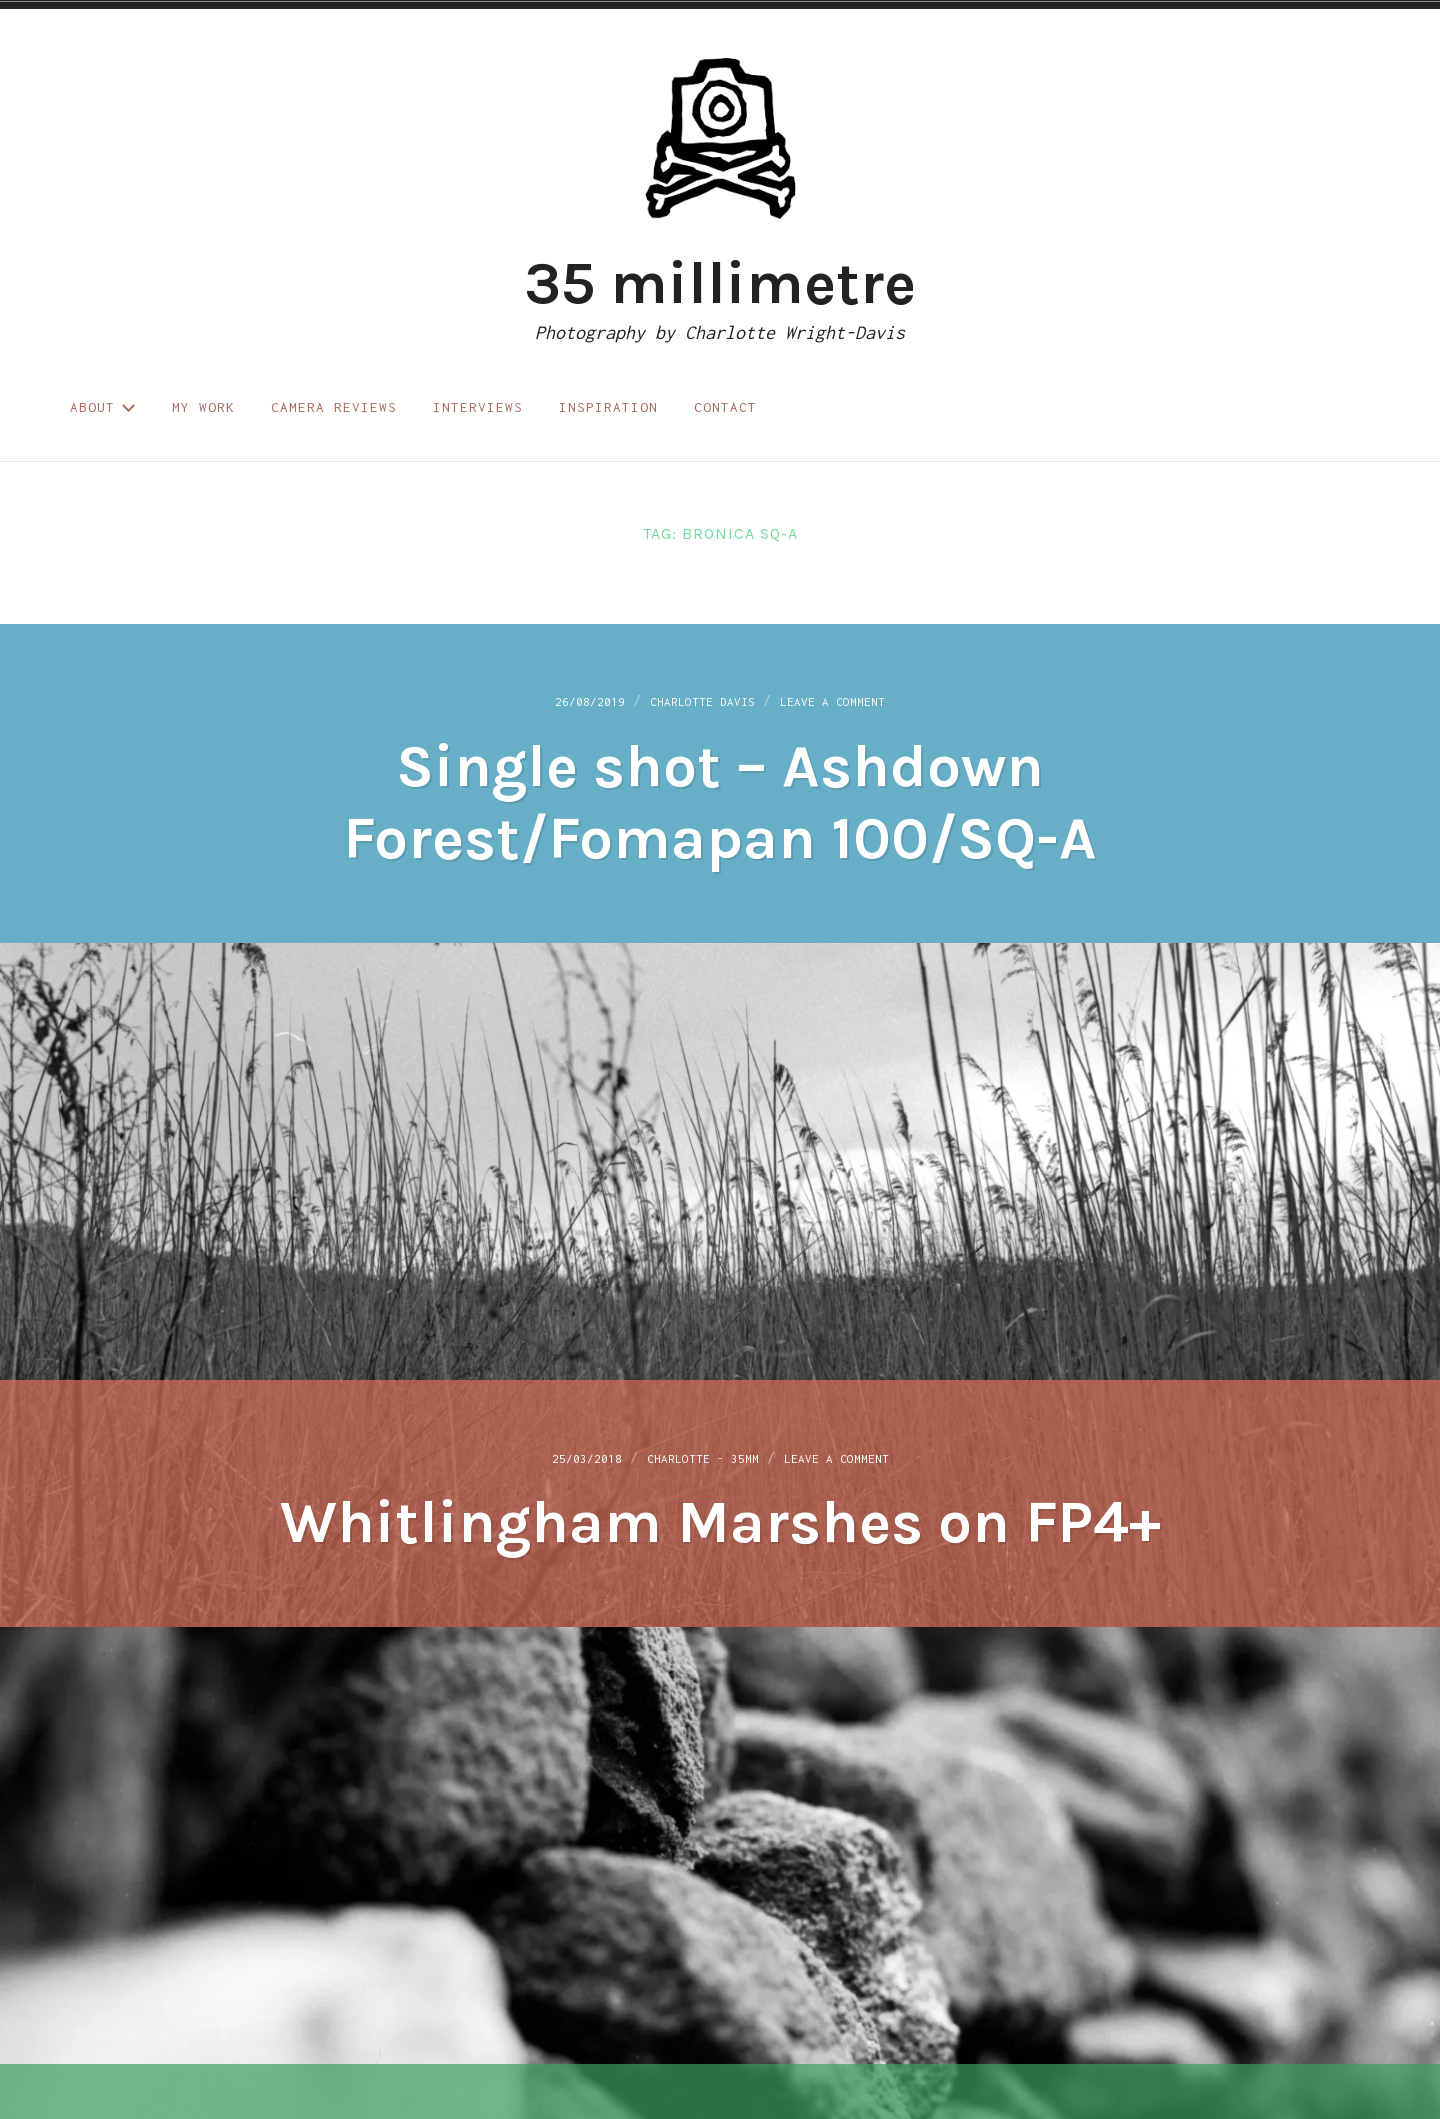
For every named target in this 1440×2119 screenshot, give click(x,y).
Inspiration (608, 407)
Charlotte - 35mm (698, 1460)
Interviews (478, 407)
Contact (725, 407)
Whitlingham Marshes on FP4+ (720, 1524)
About (103, 407)
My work (203, 407)
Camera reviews (334, 407)
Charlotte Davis (697, 704)
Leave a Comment (857, 704)
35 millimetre (720, 283)
